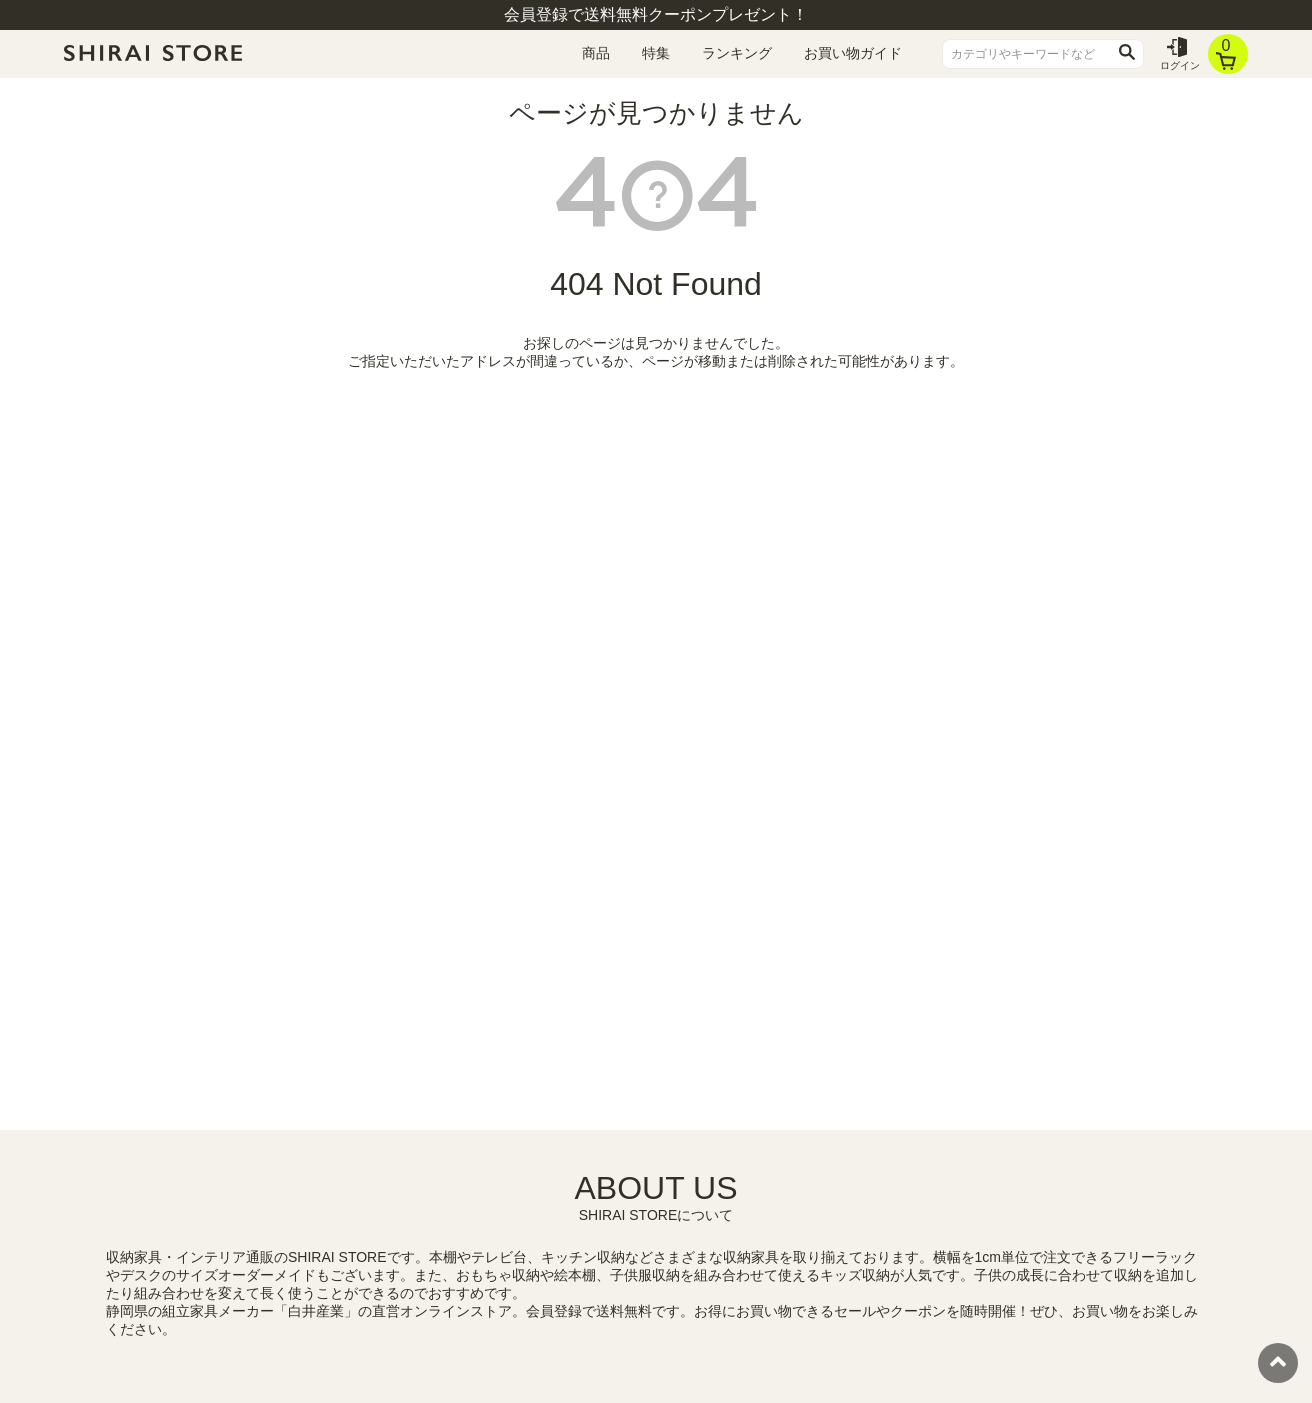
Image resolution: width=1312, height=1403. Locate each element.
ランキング (737, 53)
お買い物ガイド (853, 53)
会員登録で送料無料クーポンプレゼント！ (656, 14)
